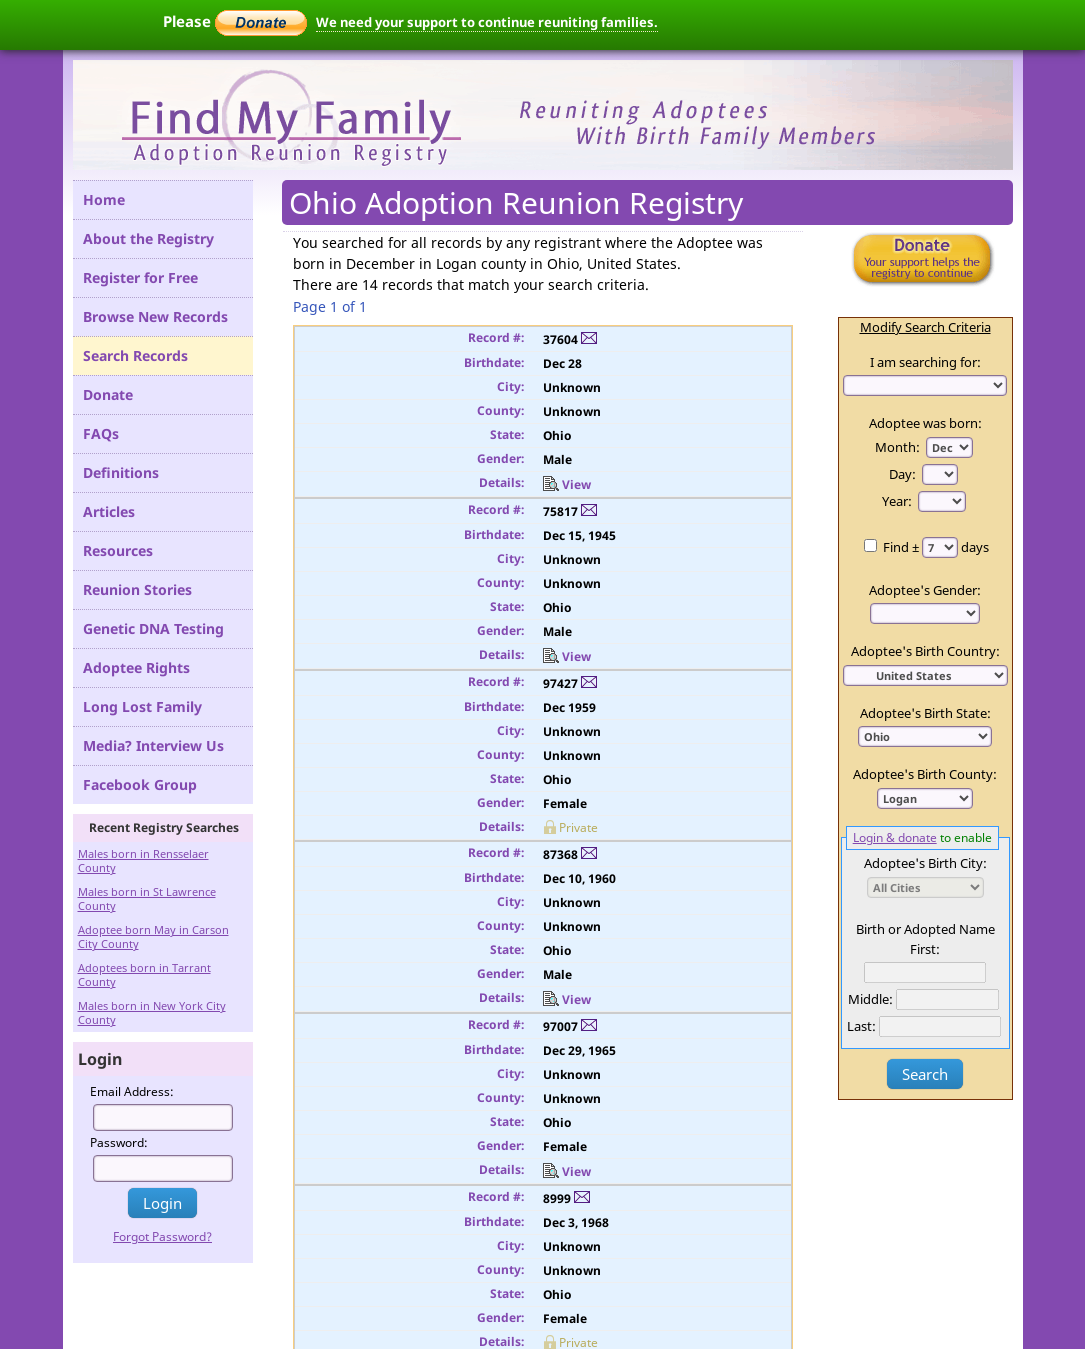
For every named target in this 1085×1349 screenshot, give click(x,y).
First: (925, 949)
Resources (118, 550)
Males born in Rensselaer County (143, 860)
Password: (119, 1142)
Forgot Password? (162, 1236)
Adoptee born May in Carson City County (153, 936)
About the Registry (148, 238)
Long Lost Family (142, 706)
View (567, 484)
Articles (109, 511)
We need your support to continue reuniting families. (487, 22)
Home (104, 199)
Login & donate (895, 837)
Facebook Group (140, 784)
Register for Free (140, 277)
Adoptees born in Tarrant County (144, 974)
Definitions (121, 472)
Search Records (135, 355)
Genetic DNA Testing (153, 628)
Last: (861, 1026)
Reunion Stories (137, 589)
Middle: (870, 999)
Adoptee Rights (136, 667)
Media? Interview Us (153, 745)
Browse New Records (155, 316)
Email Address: (132, 1091)
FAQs (101, 433)
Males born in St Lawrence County (147, 898)
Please (235, 21)
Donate (108, 394)
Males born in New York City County (152, 1012)
